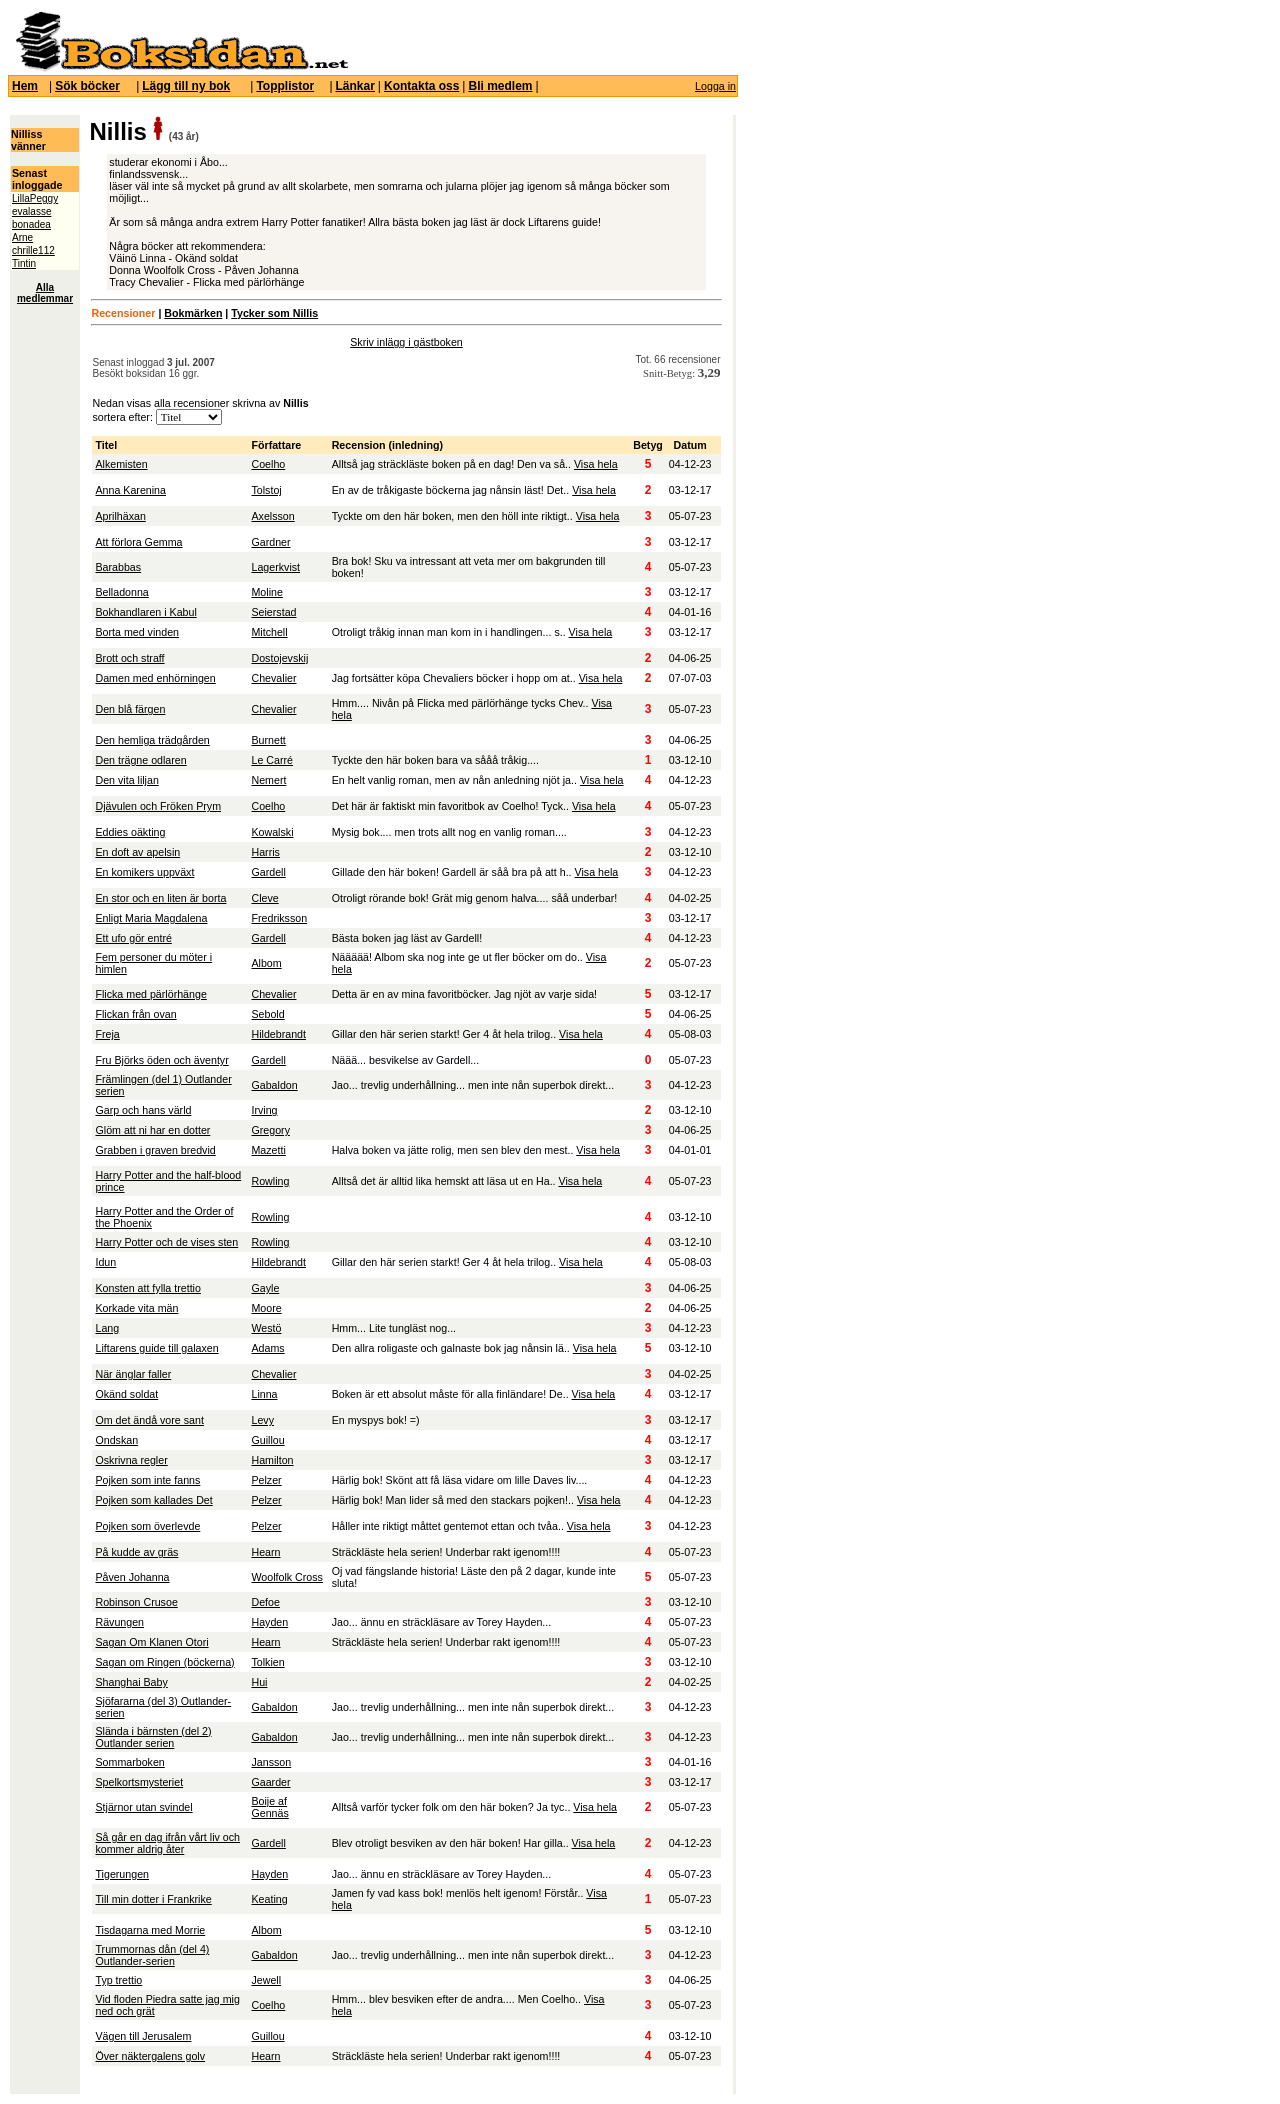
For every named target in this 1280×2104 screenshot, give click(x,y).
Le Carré (271, 760)
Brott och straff (129, 658)
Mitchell (269, 632)
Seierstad (273, 612)
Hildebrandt (278, 1034)
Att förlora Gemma (138, 542)
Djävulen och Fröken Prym (158, 806)
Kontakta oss (421, 86)
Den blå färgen (130, 709)
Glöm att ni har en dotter (152, 1130)
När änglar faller (133, 1374)
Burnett (268, 740)
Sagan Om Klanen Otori (151, 1642)
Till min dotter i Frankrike (153, 1899)
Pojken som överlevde (147, 1526)
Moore (266, 1308)
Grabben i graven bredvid (155, 1150)
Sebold (267, 1014)
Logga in (715, 86)
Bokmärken (193, 313)
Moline (266, 592)
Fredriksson (279, 918)
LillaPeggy (35, 198)
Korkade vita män (136, 1308)
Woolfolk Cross (286, 1577)
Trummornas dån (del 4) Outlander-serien (152, 1955)
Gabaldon (274, 1085)
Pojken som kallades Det (153, 1500)
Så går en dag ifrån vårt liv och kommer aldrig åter (167, 1843)
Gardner (270, 542)
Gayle (265, 1288)
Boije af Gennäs (269, 1807)
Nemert (268, 780)
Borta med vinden (137, 632)
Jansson (271, 1762)
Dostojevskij (279, 658)
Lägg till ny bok (186, 86)
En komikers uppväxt (144, 872)
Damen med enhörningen (155, 678)
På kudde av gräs (136, 1552)
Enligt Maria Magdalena (151, 918)
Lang (107, 1328)
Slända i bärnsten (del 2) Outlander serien (153, 1737)
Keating (269, 1899)
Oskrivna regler (131, 1460)
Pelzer (266, 1480)
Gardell (268, 872)
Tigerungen (122, 1874)
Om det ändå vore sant (149, 1420)
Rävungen (119, 1622)
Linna (264, 1394)
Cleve (264, 898)
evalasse (31, 211)
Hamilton (272, 1460)
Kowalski (272, 832)
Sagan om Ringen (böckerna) (164, 1662)
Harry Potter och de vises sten (166, 1242)
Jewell (266, 1980)
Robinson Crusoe (136, 1602)
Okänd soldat (126, 1394)
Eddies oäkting (130, 832)
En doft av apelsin (137, 852)
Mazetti (268, 1150)
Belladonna (121, 592)
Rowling (270, 1181)
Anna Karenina (130, 490)
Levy (262, 1420)
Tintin (24, 263)
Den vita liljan (126, 780)
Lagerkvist (275, 567)
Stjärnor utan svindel (143, 1807)
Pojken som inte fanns (147, 1480)
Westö (266, 1328)
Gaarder (270, 1782)
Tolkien (267, 1662)
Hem (25, 86)
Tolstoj (266, 490)
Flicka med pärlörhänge (150, 994)
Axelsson (272, 516)
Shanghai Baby (131, 1682)
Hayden (269, 1622)
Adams (267, 1348)
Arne (22, 237)
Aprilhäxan (120, 516)
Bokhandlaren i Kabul (145, 612)
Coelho (268, 464)
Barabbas (118, 567)
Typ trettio (118, 1980)
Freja (107, 1034)
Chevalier (273, 678)
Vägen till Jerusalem (143, 2036)
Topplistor (285, 86)
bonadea (31, 224)
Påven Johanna (132, 1577)
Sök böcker (87, 86)
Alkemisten (121, 464)
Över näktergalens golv (150, 2056)
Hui (259, 1682)
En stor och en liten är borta (160, 898)
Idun (105, 1262)
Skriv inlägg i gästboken (406, 342)
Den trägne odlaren (140, 760)
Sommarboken (129, 1762)
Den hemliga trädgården (152, 740)
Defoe (265, 1602)
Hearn (265, 1552)
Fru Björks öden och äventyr (161, 1060)
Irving (264, 1110)
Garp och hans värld (143, 1110)
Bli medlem (500, 86)
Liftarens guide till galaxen (156, 1348)
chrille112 (33, 250)
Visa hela (596, 464)
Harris (265, 852)
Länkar (355, 86)
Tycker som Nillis (274, 313)
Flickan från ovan (135, 1014)
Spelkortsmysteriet (139, 1782)
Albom (266, 963)
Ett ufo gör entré (133, 938)
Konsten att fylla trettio (147, 1288)
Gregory (270, 1130)
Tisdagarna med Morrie (150, 1930)
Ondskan (116, 1440)
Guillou (267, 1440)
